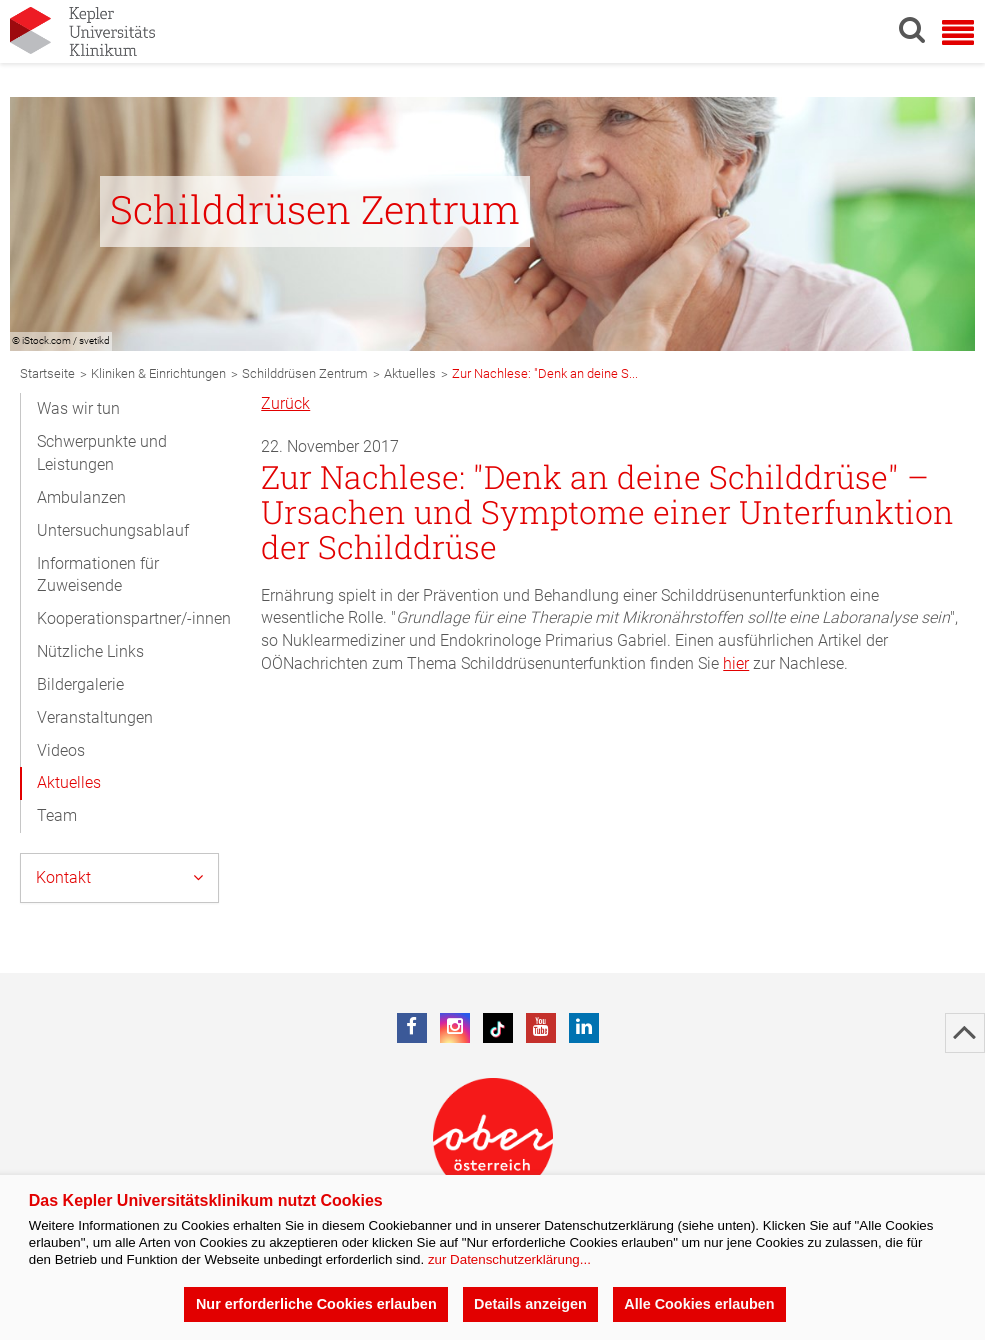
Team (57, 815)
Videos (61, 750)
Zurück (285, 403)
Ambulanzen (81, 497)
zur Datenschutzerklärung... (509, 1259)
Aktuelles (69, 782)
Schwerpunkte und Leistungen (102, 453)
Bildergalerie (80, 684)
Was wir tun (78, 408)
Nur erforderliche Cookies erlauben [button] (316, 1304)
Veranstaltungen (95, 717)
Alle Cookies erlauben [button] (699, 1304)
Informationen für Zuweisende (98, 575)
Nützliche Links (90, 651)
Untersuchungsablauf (113, 530)
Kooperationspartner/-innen (134, 618)
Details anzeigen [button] (530, 1304)
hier (736, 663)
